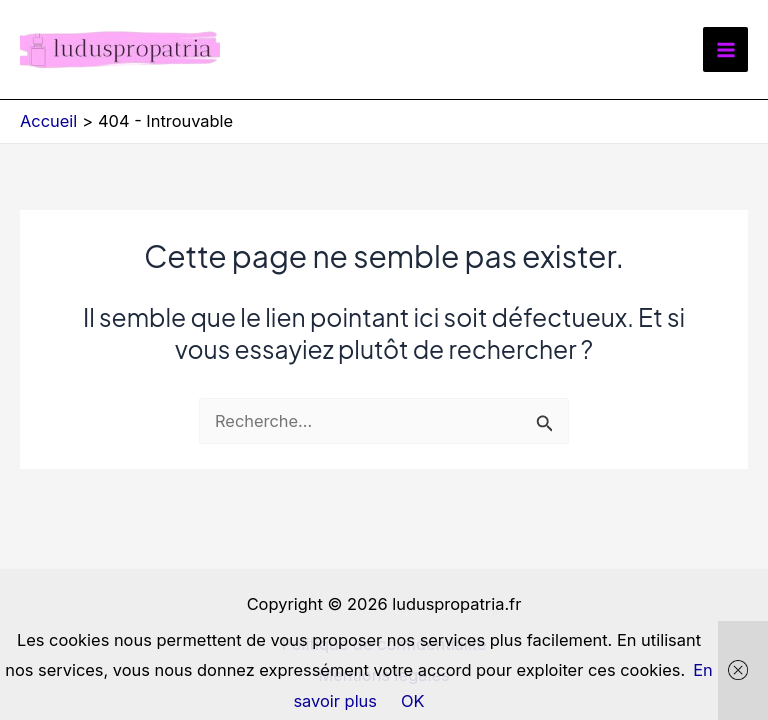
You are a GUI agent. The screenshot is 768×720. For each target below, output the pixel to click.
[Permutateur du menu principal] (725, 49)
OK (413, 701)
